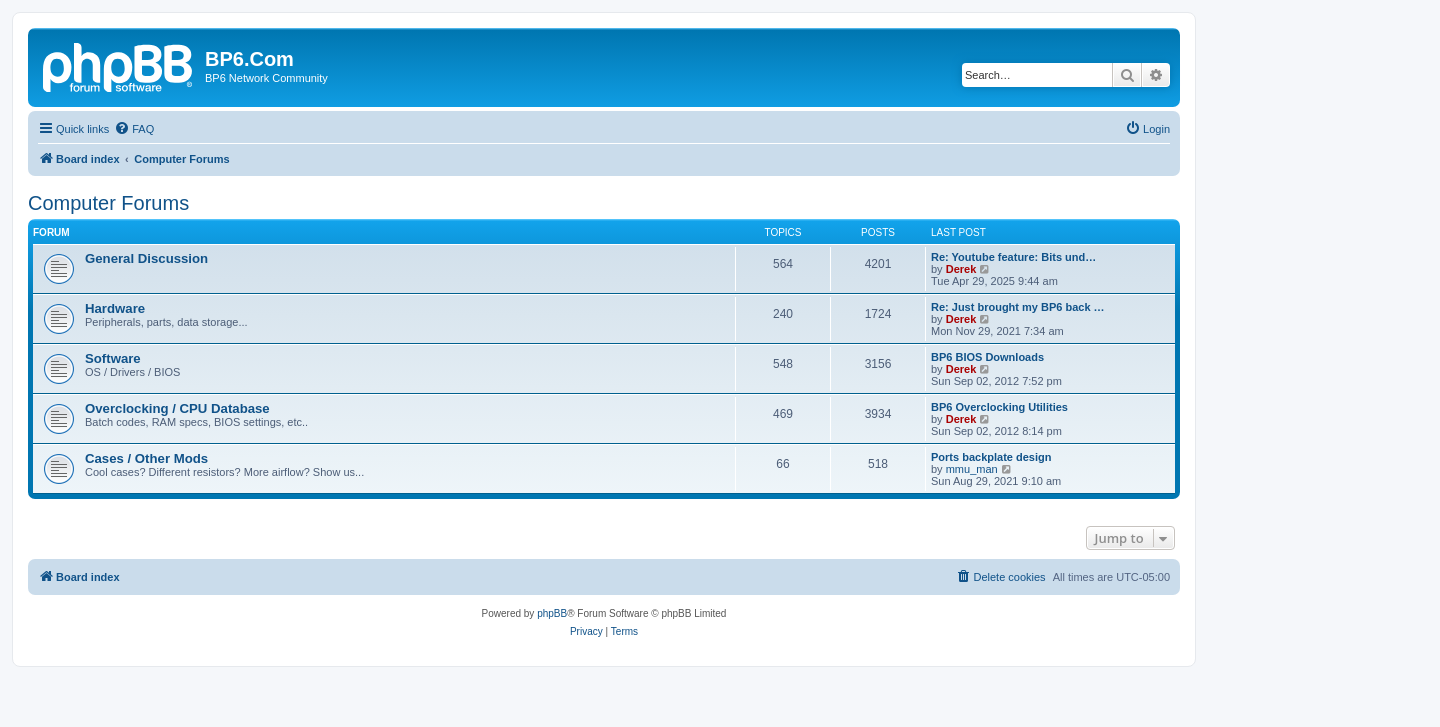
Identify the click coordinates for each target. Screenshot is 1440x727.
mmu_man (972, 469)
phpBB (552, 613)
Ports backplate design (991, 457)
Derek (961, 269)
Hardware (115, 308)
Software (113, 358)
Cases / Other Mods (146, 458)
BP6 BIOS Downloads (987, 357)
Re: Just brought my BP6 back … (1018, 307)
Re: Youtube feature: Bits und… (1013, 257)
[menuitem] (134, 129)
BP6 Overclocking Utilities (999, 407)
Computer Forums (108, 203)
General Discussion (146, 258)
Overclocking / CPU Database (177, 408)
